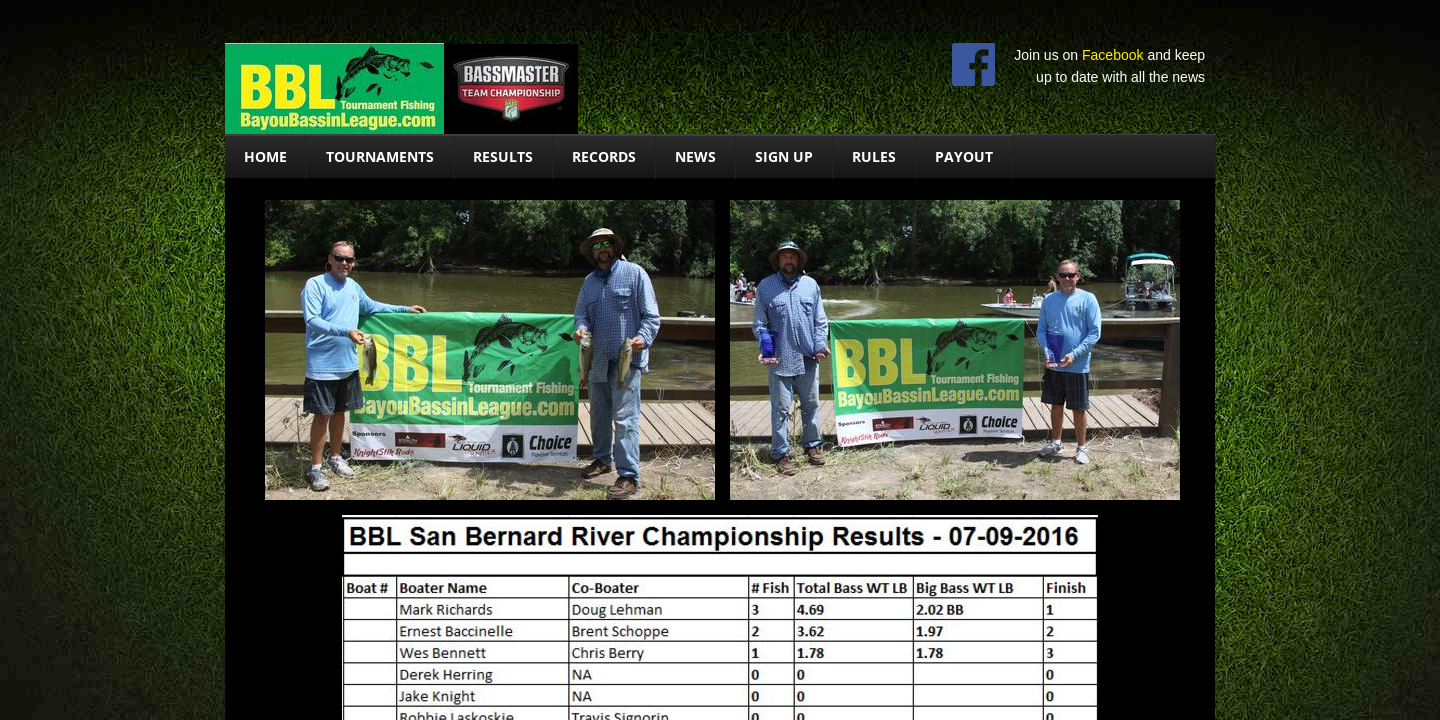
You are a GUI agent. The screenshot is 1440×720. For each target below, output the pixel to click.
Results (503, 156)
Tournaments (380, 156)
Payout (964, 156)
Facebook (1112, 55)
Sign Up (784, 156)
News (695, 156)
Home (265, 156)
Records (604, 156)
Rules (874, 156)
